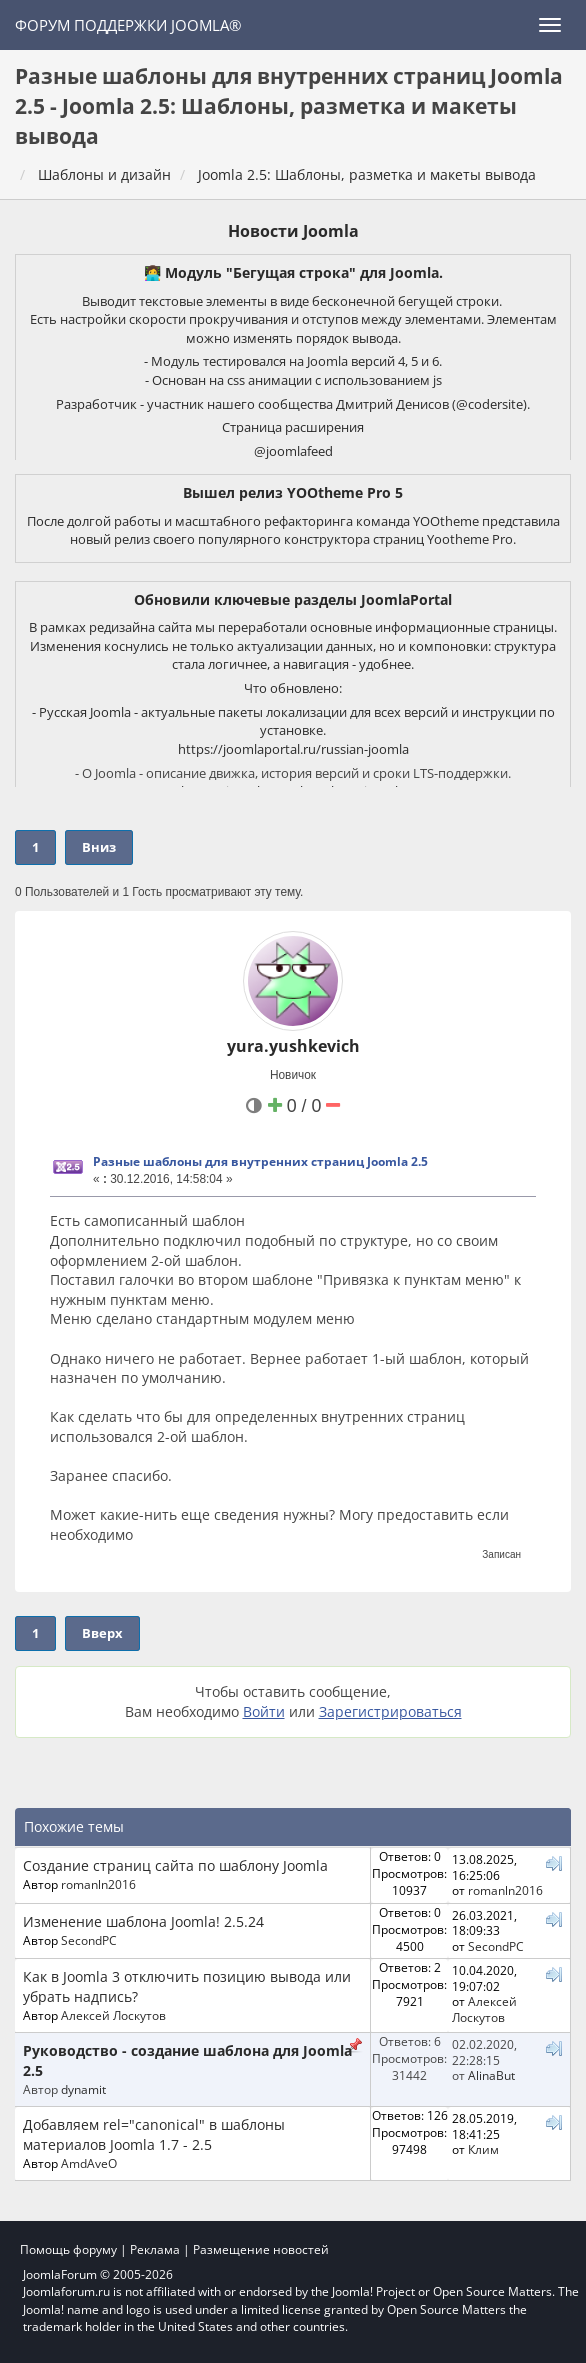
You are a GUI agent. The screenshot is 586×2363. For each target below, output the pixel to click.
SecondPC (89, 1940)
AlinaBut (491, 2075)
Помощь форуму (68, 2249)
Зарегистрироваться (390, 1711)
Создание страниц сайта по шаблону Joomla (175, 1865)
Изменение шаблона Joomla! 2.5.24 (143, 1921)
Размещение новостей (261, 2249)
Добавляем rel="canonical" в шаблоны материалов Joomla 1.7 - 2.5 (154, 2134)
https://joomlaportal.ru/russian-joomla (293, 749)
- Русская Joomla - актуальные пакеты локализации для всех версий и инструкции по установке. (293, 721)
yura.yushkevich (293, 1046)
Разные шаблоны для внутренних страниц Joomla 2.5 (260, 1161)
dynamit (83, 2089)
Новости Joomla (293, 231)
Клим (483, 2149)
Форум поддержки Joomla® (128, 25)
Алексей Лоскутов (113, 2015)
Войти (264, 1711)
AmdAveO (89, 2163)
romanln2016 (98, 1884)
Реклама (155, 2249)
